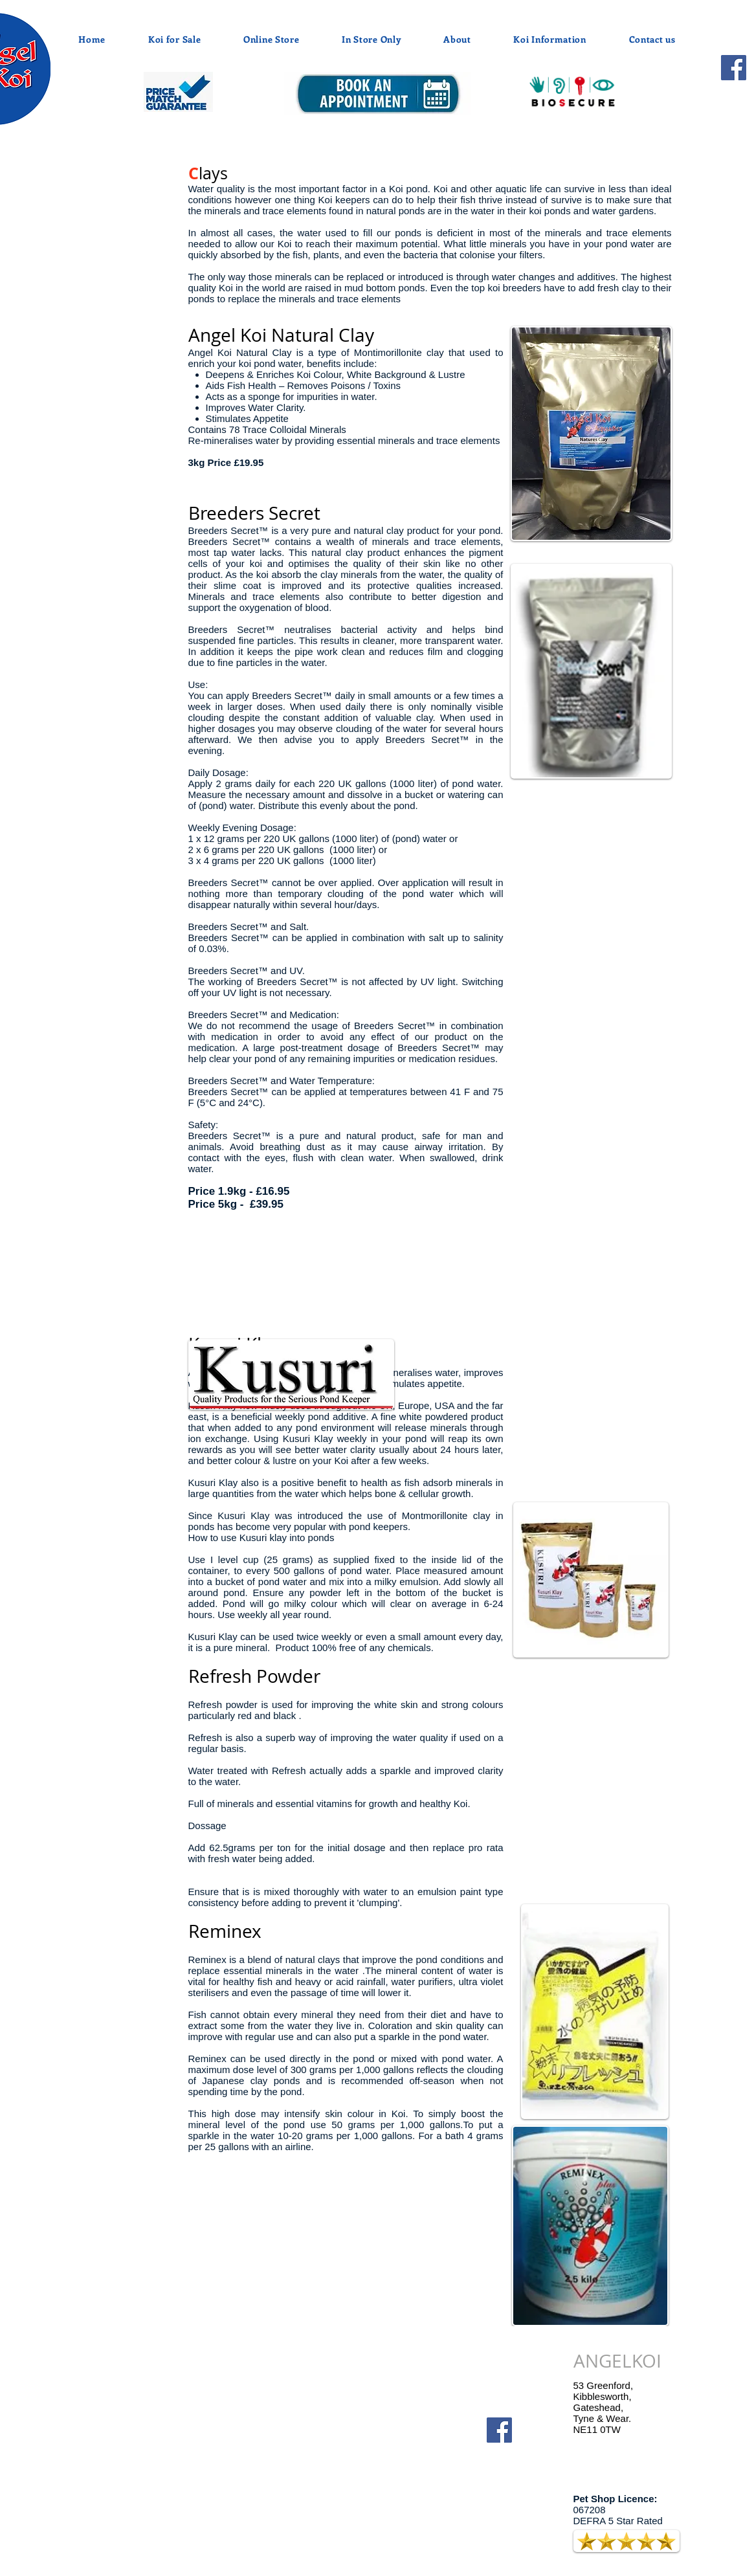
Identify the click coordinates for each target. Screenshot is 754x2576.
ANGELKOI (617, 2361)
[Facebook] (733, 67)
